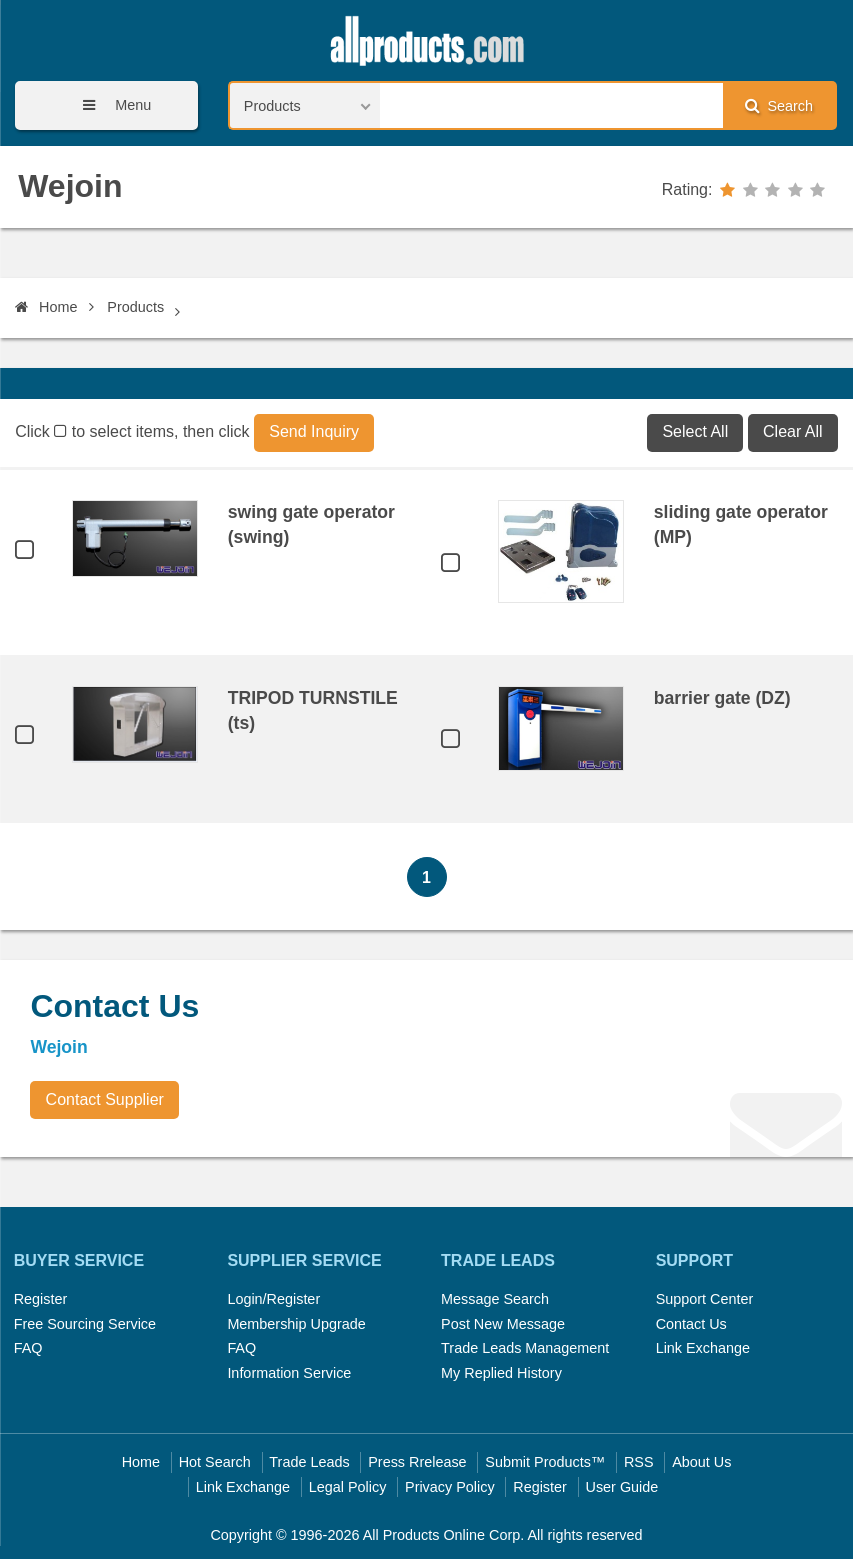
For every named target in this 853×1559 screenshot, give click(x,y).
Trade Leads (309, 1462)
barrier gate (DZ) (722, 698)
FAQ (28, 1348)
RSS (639, 1462)
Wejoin (70, 186)
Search (779, 105)
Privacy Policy (450, 1487)
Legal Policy (348, 1487)
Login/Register (273, 1299)
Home (46, 307)
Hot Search (215, 1462)
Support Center (705, 1299)
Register (41, 1299)
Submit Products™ (545, 1462)
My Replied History (501, 1373)
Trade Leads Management (525, 1348)
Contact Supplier (105, 1099)
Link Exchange (703, 1348)
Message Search (495, 1299)
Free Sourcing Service (85, 1324)
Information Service (289, 1373)
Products (135, 307)
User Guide (622, 1487)
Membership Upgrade (296, 1324)
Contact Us (691, 1324)
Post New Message (503, 1324)
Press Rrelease (417, 1462)
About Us (701, 1462)
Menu (110, 105)
